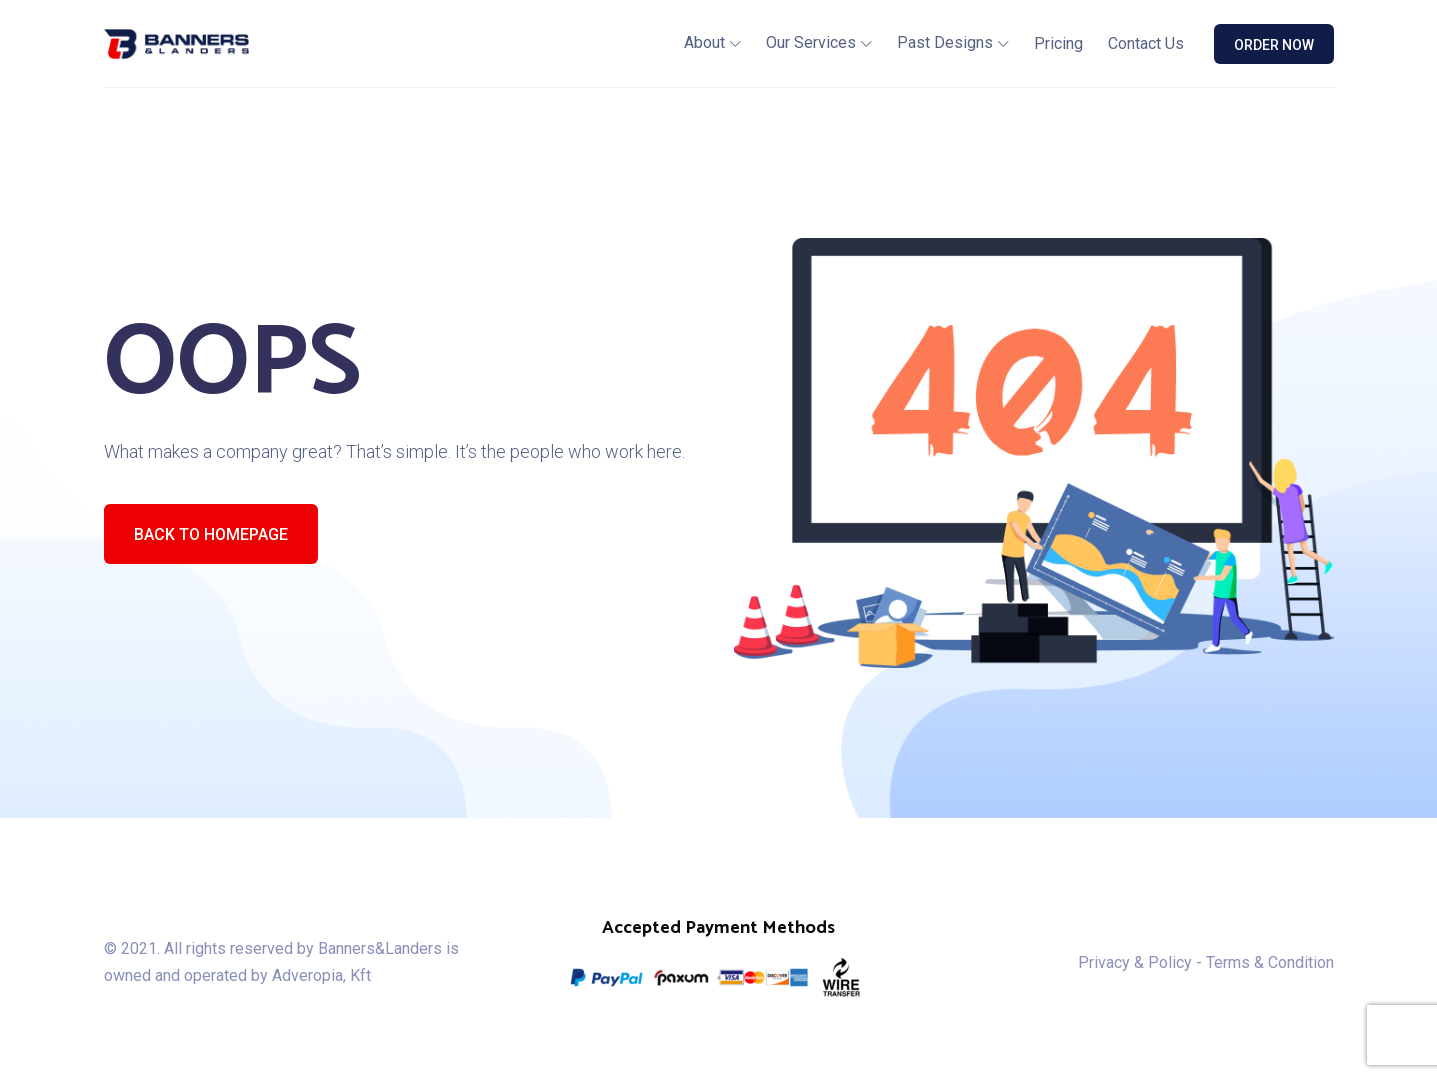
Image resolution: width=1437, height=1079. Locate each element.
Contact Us (1146, 43)
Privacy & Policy (1135, 962)
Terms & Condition (1270, 962)
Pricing (1058, 43)
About (704, 42)
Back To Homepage (211, 534)
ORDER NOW (1274, 45)
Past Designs (945, 42)
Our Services (811, 42)
